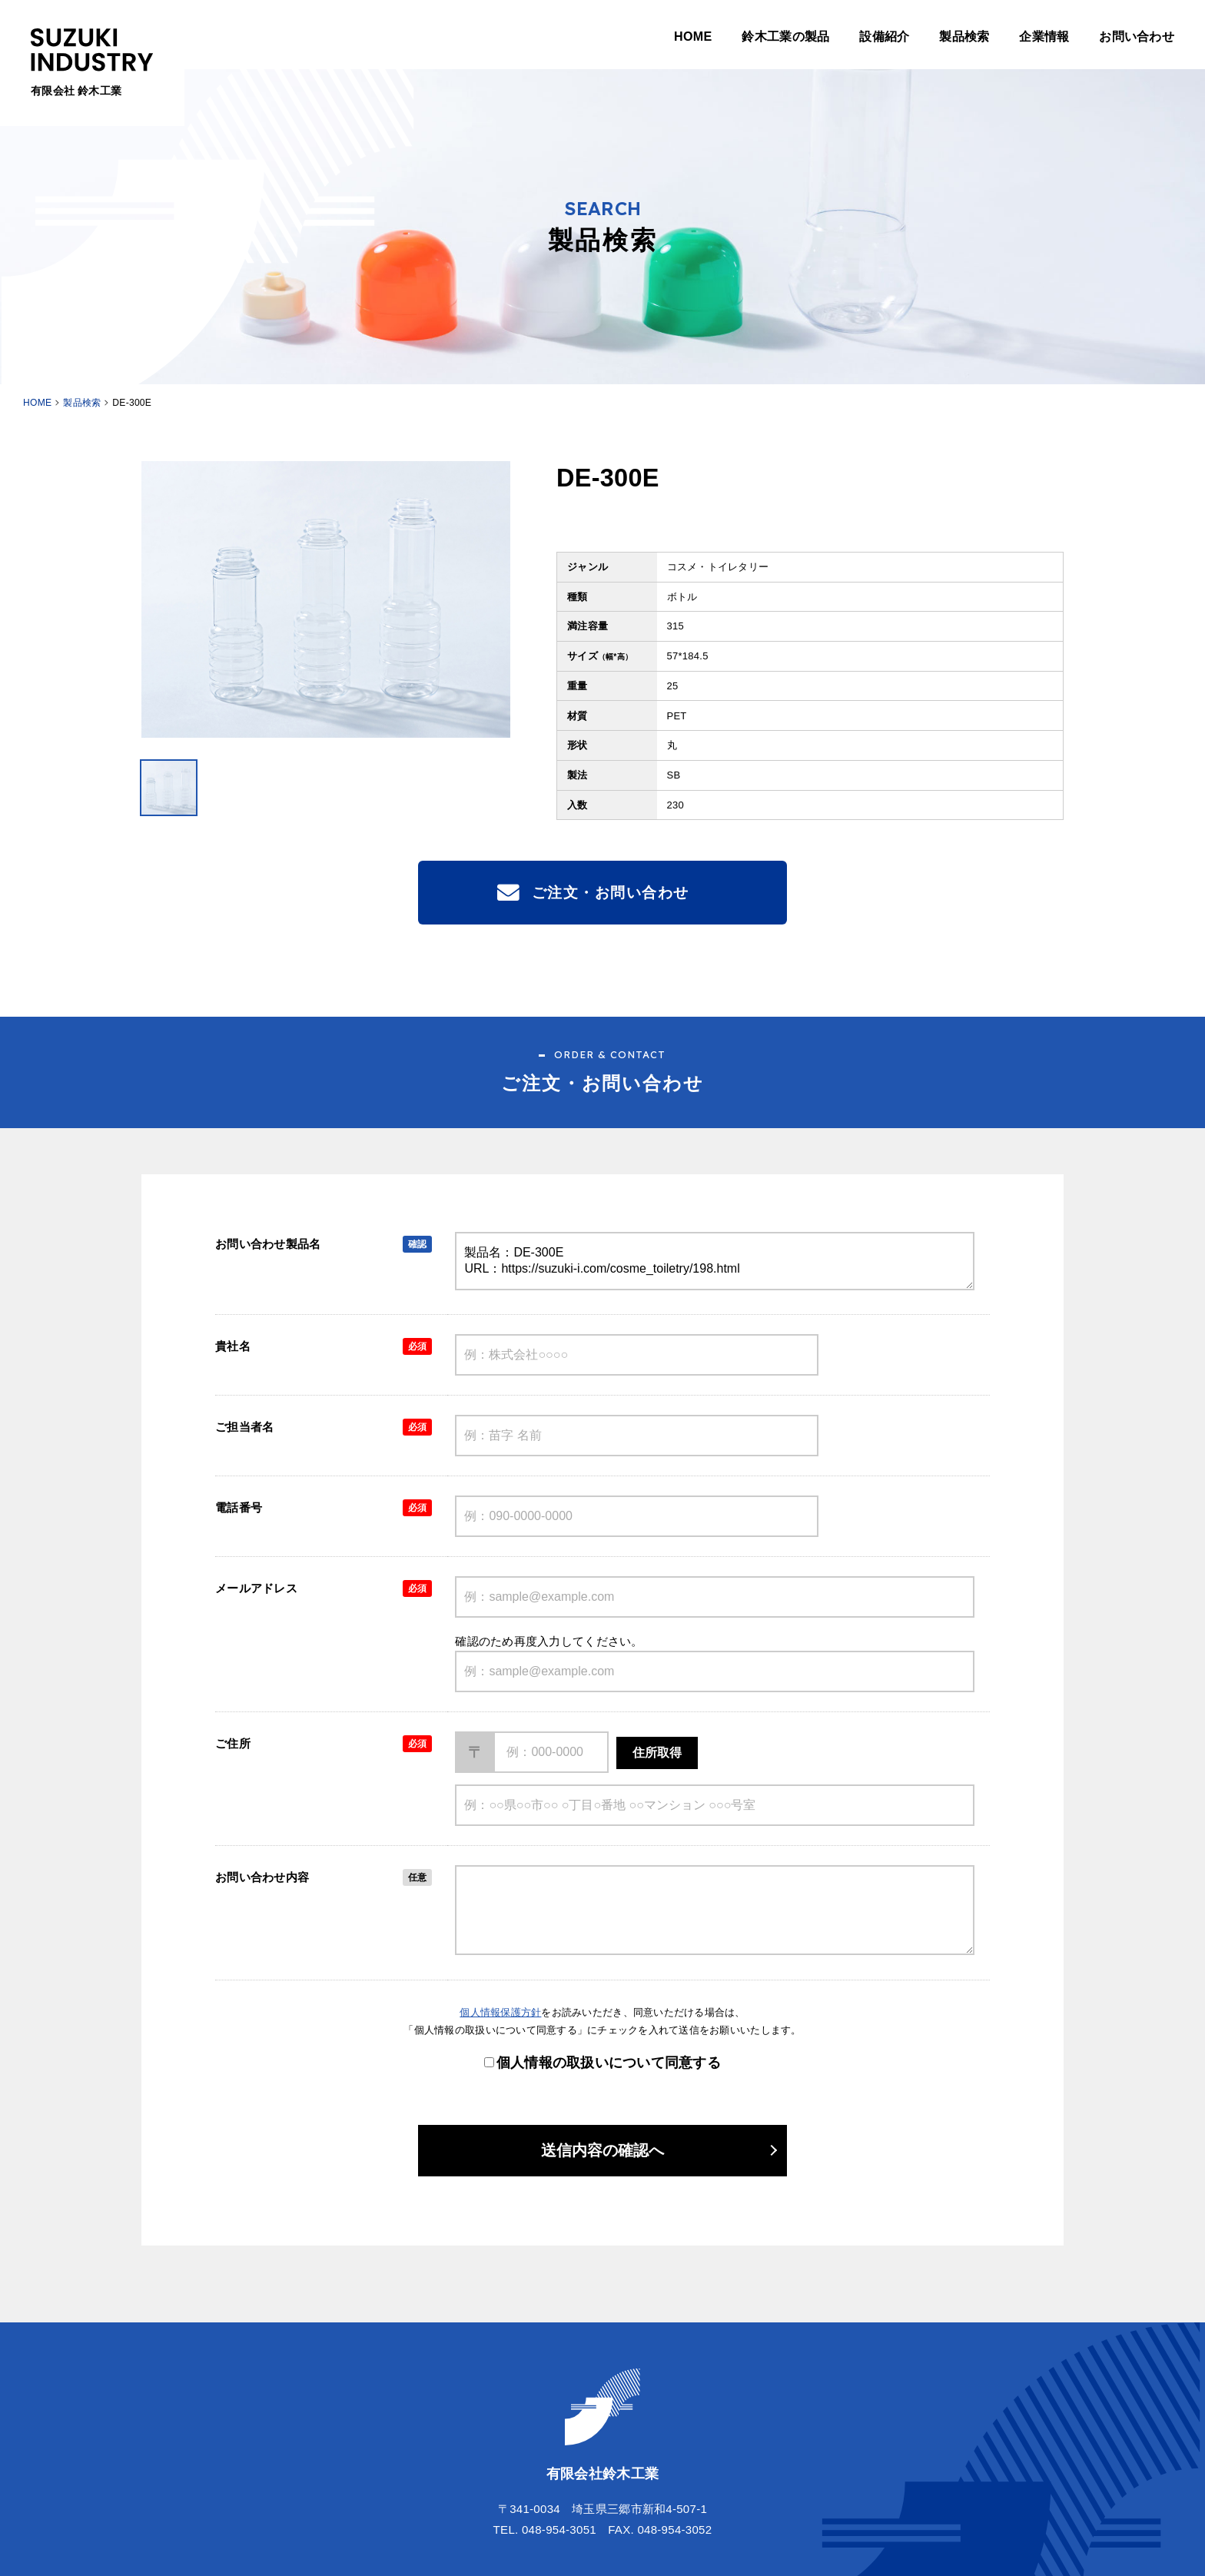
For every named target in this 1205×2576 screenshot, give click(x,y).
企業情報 (1044, 36)
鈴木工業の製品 (785, 36)
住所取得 (657, 1752)
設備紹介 (884, 36)
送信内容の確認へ (602, 2150)
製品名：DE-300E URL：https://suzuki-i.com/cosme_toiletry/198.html (714, 1261)
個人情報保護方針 (500, 2012)
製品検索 (964, 36)
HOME (693, 36)
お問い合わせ (1136, 36)
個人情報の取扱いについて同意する (608, 2062)
